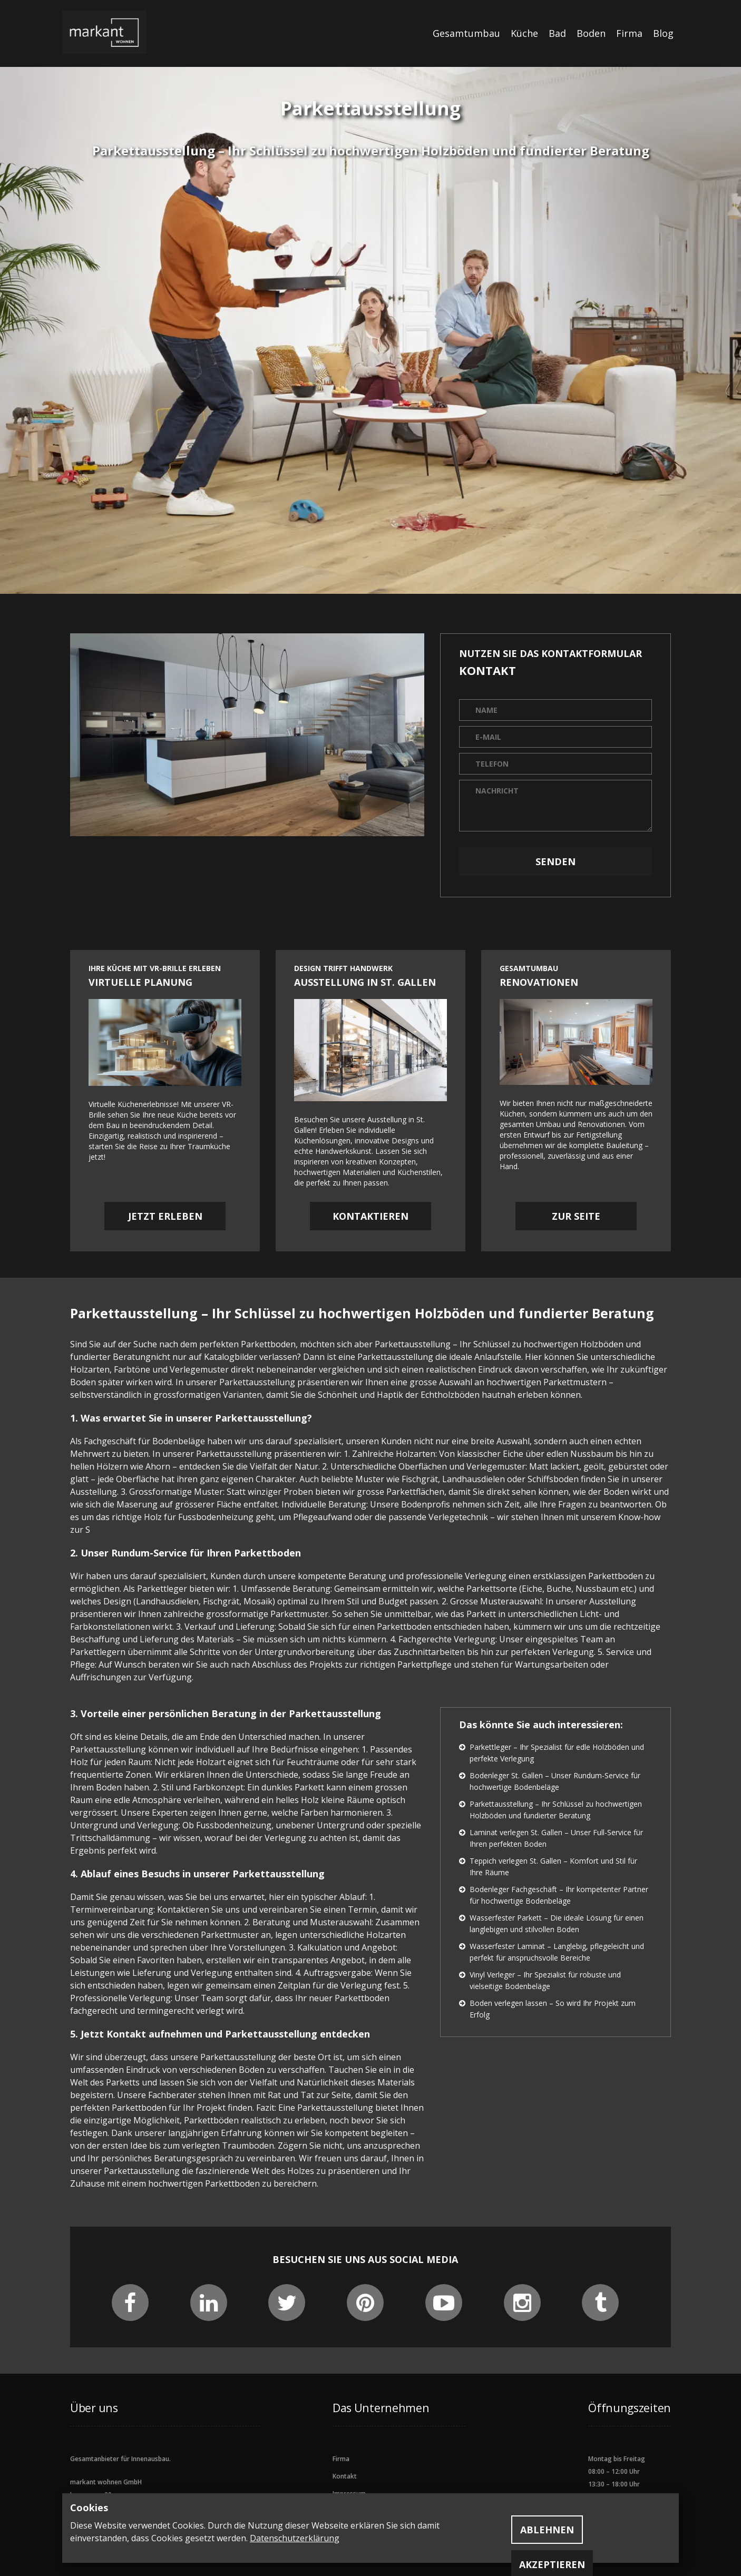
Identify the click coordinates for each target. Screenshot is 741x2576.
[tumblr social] (600, 2307)
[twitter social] (287, 2307)
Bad (557, 33)
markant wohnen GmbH (106, 2481)
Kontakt (345, 2476)
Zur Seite (576, 1216)
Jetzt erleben (165, 1216)
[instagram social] (522, 2307)
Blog (663, 33)
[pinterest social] (365, 2307)
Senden (555, 861)
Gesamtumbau (466, 33)
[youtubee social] (443, 2307)
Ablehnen (547, 2529)
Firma (629, 33)
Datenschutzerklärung (294, 2538)
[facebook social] (130, 2307)
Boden (591, 33)
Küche (524, 33)
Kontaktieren (370, 1216)
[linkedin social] (209, 2307)
